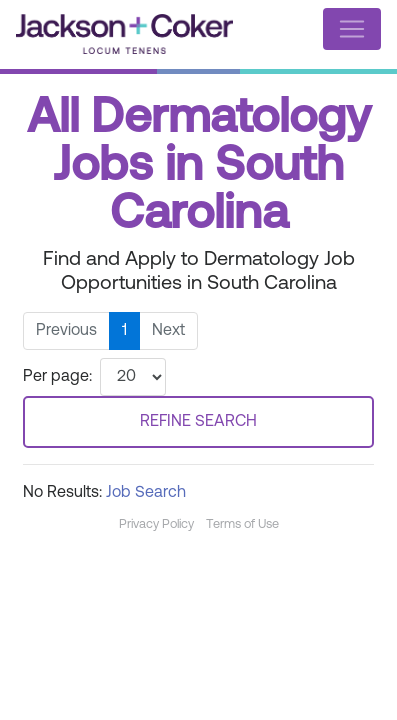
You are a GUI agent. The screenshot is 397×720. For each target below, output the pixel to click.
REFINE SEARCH (198, 422)
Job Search (146, 493)
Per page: (57, 377)
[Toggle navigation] (352, 29)
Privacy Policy (156, 524)
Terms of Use (242, 524)
